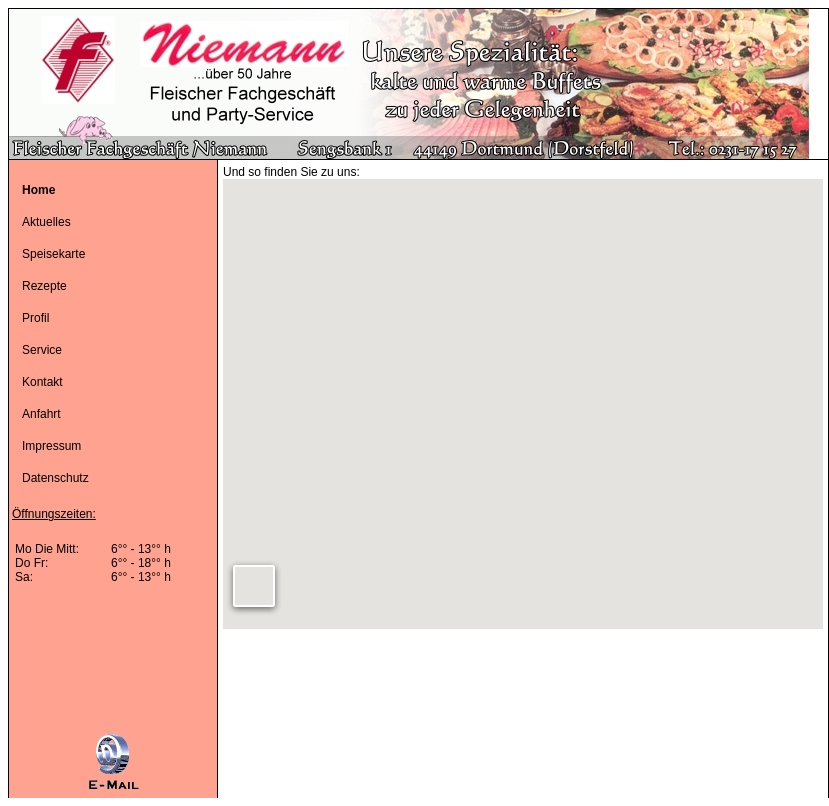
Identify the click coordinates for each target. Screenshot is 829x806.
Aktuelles (46, 222)
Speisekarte (53, 254)
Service (42, 350)
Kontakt (42, 382)
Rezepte (44, 286)
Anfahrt (41, 414)
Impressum (51, 446)
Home (38, 190)
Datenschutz (55, 478)
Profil (35, 318)
